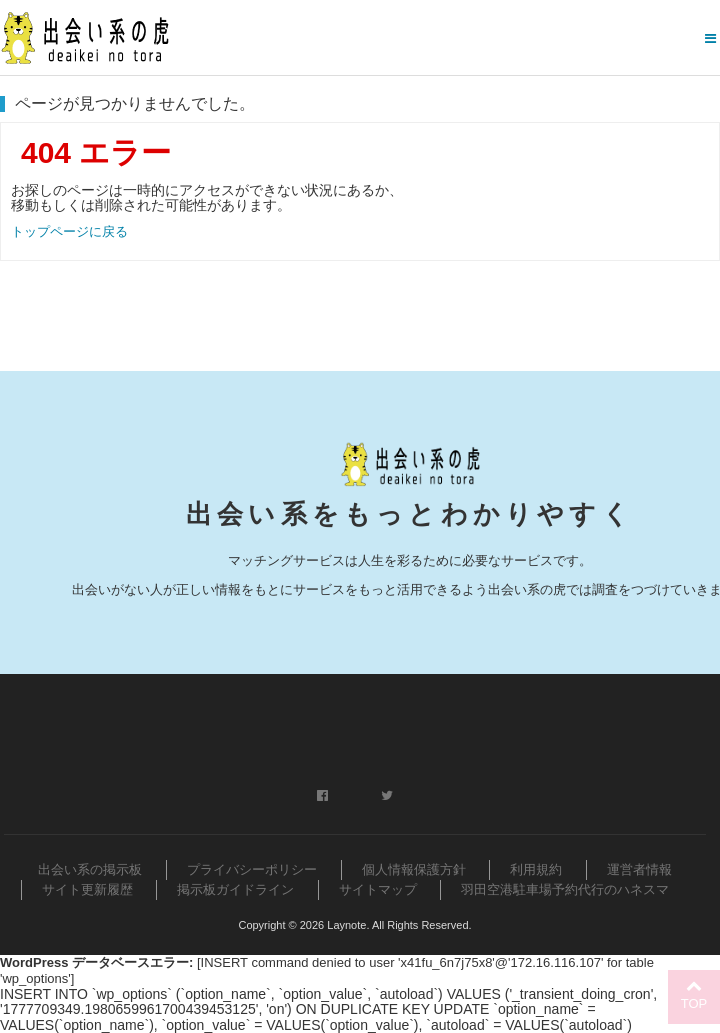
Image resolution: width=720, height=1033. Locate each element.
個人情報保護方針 (414, 869)
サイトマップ (378, 889)
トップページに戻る (69, 231)
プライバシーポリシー (252, 869)
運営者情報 (639, 869)
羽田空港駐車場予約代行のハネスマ (565, 889)
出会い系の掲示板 (90, 869)
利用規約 (536, 869)
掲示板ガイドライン (235, 889)
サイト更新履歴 (87, 889)
